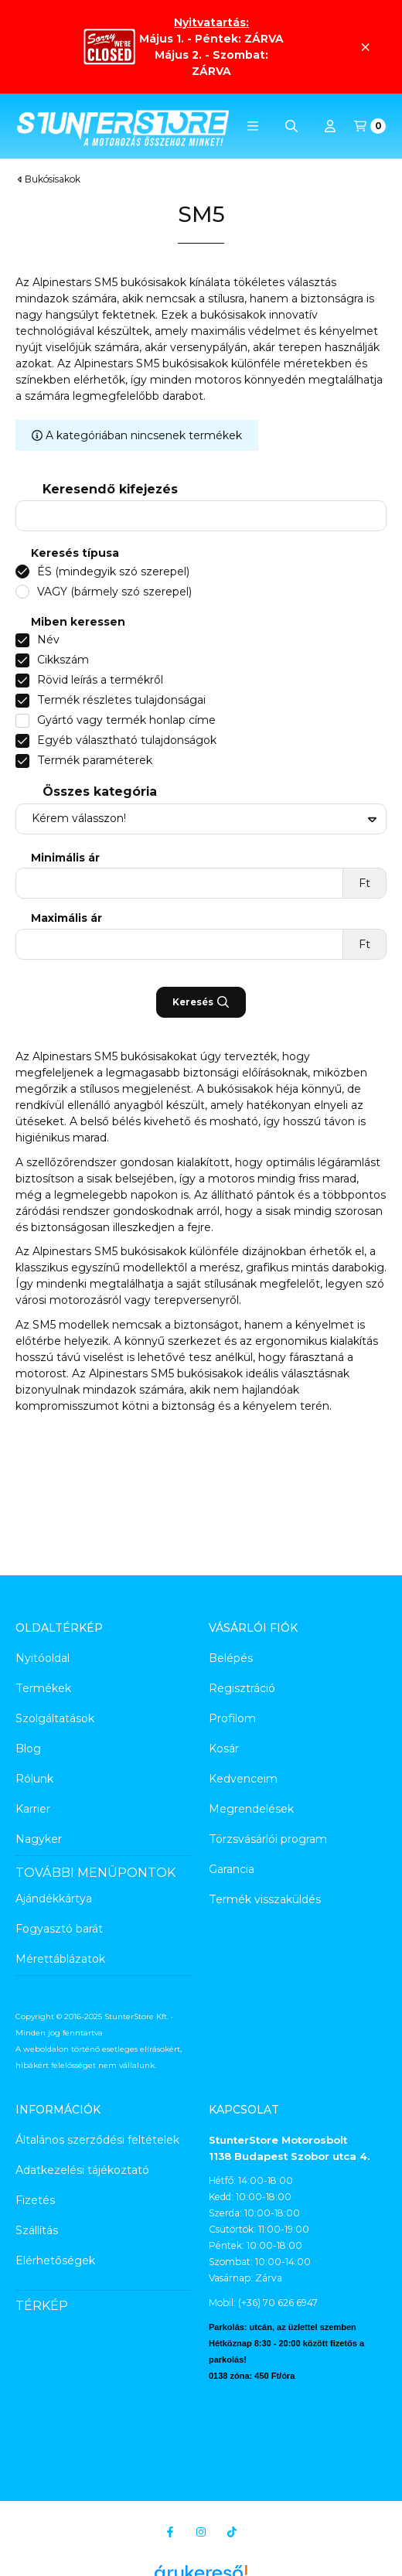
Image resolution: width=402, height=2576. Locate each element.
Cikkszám (63, 660)
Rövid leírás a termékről (100, 680)
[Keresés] (291, 126)
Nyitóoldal (42, 1658)
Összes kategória (100, 791)
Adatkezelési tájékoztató (82, 2170)
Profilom (232, 1718)
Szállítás (36, 2230)
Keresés (200, 1002)
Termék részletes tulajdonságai (121, 700)
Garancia (231, 1869)
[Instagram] (201, 2531)
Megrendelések (251, 1809)
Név (48, 640)
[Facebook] (170, 2531)
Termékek (43, 1688)
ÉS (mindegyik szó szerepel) (113, 571)
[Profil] (330, 126)
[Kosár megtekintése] (370, 126)
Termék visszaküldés (265, 1899)
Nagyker (38, 1839)
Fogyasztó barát (59, 1929)
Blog (28, 1748)
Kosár (224, 1748)
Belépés (231, 1658)
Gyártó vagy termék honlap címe (126, 720)
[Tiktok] (231, 2531)
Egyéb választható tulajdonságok (126, 740)
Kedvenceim (243, 1779)
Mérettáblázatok (60, 1959)
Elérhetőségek (55, 2260)
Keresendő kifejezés (110, 489)
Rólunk (34, 1779)
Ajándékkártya (53, 1899)
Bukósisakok (52, 179)
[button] (252, 126)
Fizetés (35, 2200)
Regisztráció (242, 1688)
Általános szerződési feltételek (97, 2140)
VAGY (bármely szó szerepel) (114, 592)
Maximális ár (66, 918)
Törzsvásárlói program (268, 1839)
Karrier (32, 1809)
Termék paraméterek (94, 760)
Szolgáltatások (54, 1718)
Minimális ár (65, 858)
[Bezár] (365, 46)
